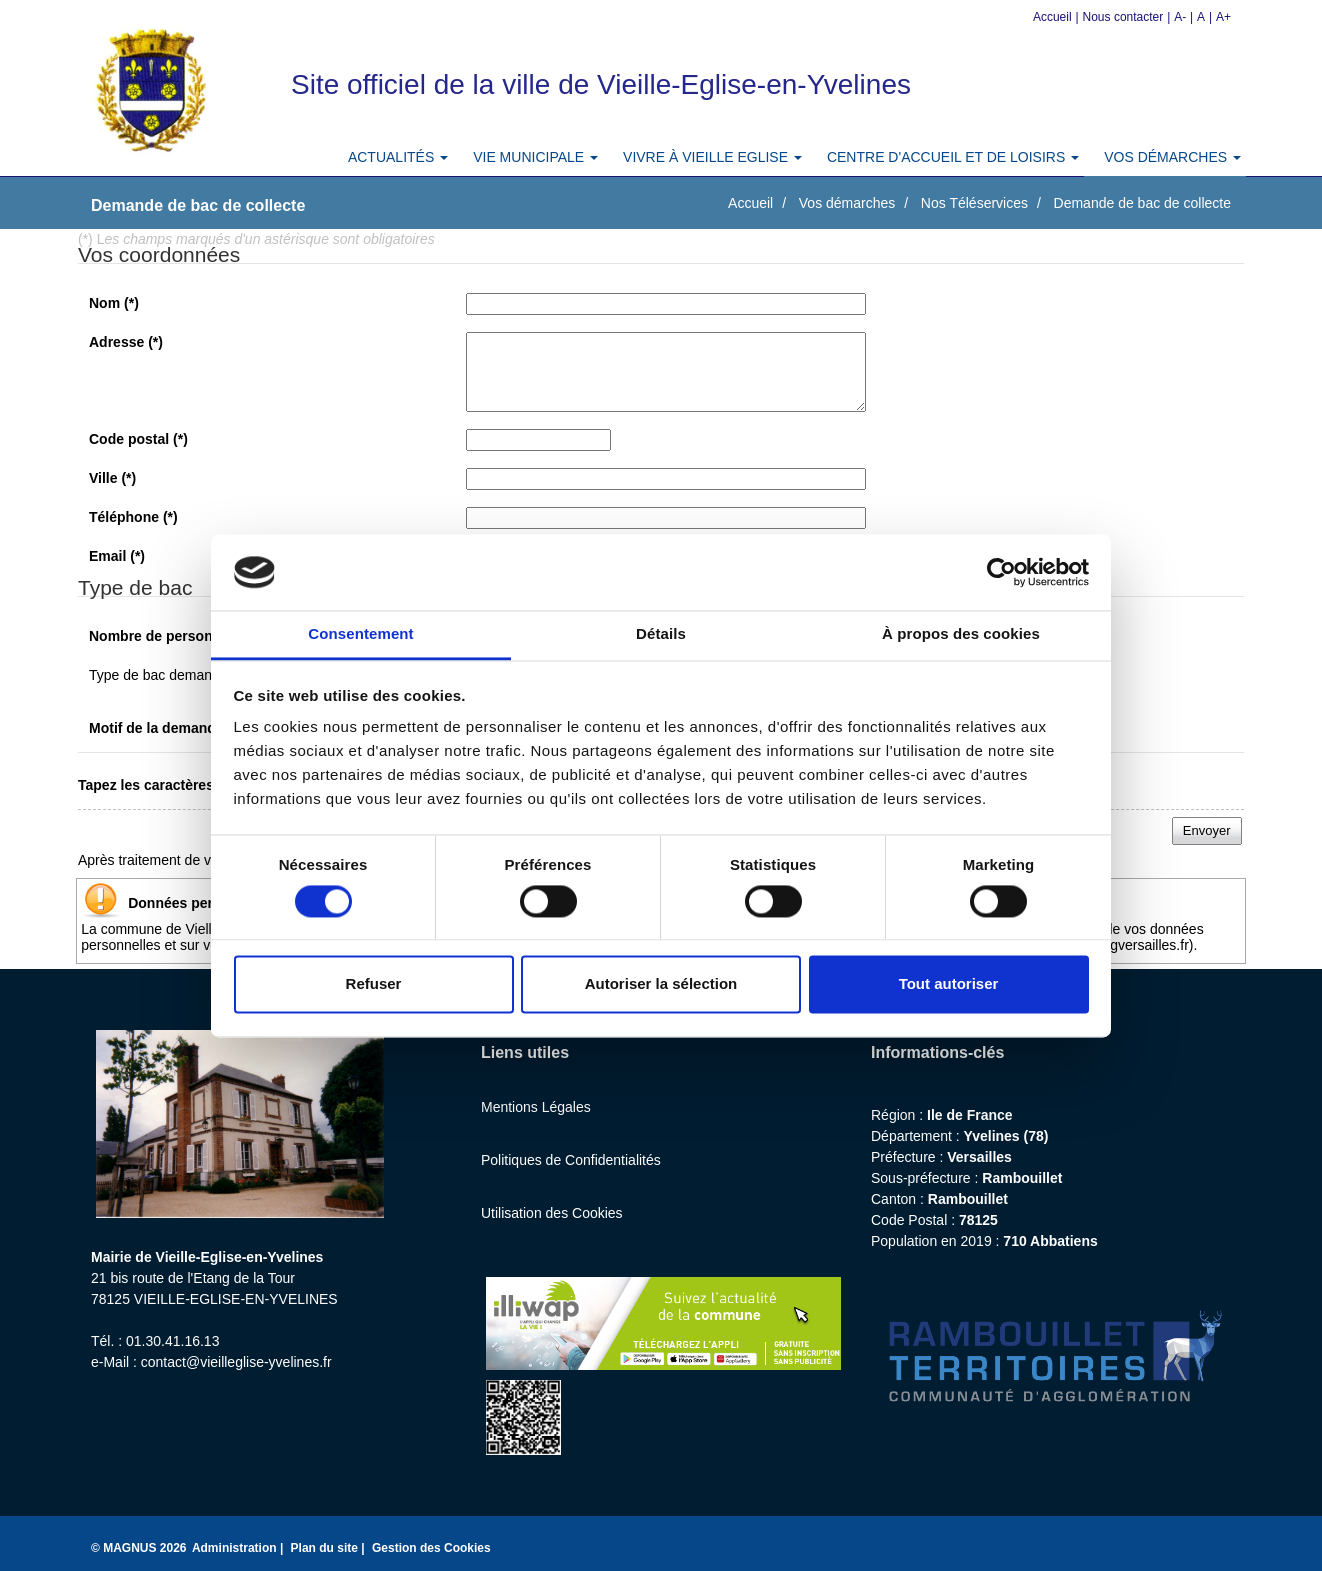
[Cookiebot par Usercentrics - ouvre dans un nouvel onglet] (1001, 572)
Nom (114, 303)
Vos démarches (847, 203)
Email (117, 556)
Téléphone (133, 517)
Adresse (126, 342)
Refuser (374, 984)
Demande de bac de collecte (1142, 203)
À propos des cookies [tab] (961, 634)
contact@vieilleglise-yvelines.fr (236, 1362)
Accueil (1052, 17)
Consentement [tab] (360, 634)
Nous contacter (1123, 17)
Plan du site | (329, 1548)
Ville (112, 478)
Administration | (239, 1548)
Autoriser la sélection (661, 984)
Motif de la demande (165, 728)
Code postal (138, 439)
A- (1180, 17)
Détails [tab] (661, 634)
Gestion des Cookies (431, 1548)
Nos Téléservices (974, 203)
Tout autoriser (949, 984)
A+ (1223, 17)
